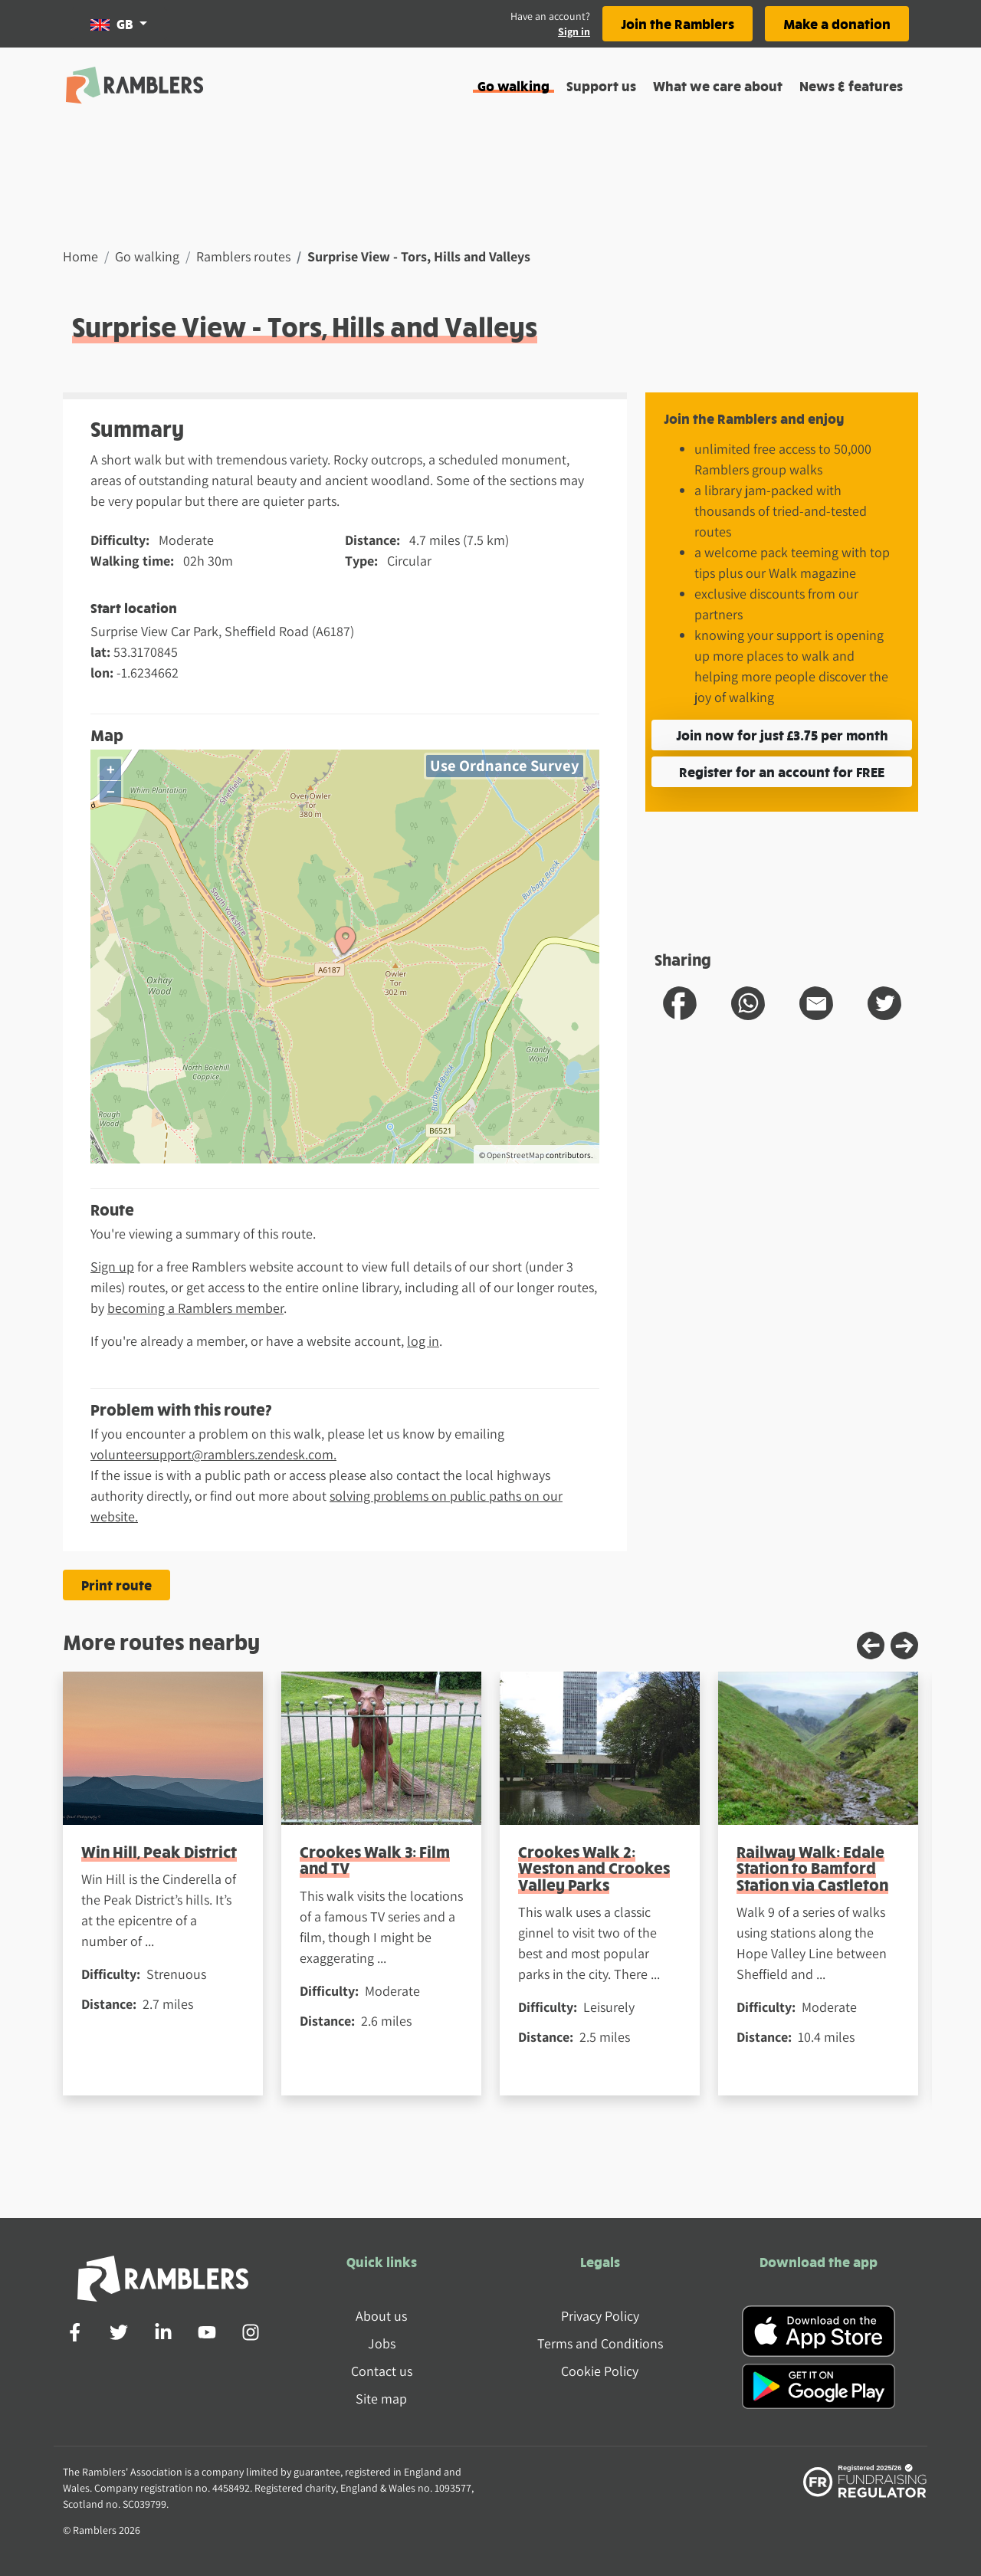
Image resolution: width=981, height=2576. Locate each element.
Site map (381, 2398)
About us (381, 2316)
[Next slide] (904, 1645)
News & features (851, 85)
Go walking (513, 85)
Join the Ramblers (677, 23)
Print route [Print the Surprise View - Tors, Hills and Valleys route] (116, 1584)
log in (423, 1341)
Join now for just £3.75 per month (782, 734)
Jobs (381, 2343)
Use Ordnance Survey (504, 765)
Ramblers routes (243, 256)
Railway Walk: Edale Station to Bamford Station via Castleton (812, 1868)
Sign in (574, 31)
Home (80, 256)
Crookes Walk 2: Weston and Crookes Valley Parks (594, 1868)
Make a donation (837, 23)
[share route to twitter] (884, 1003)
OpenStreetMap (515, 1155)
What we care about (718, 85)
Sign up (112, 1266)
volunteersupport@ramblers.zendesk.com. (213, 1454)
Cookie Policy (599, 2371)
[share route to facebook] (680, 1003)
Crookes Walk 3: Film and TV (375, 1859)
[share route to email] (816, 1003)
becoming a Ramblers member (195, 1308)
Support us (601, 85)
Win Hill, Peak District (159, 1851)
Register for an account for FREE (781, 771)
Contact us (381, 2371)
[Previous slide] (870, 1645)
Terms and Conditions (600, 2343)
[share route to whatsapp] (748, 1003)
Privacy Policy (600, 2316)
